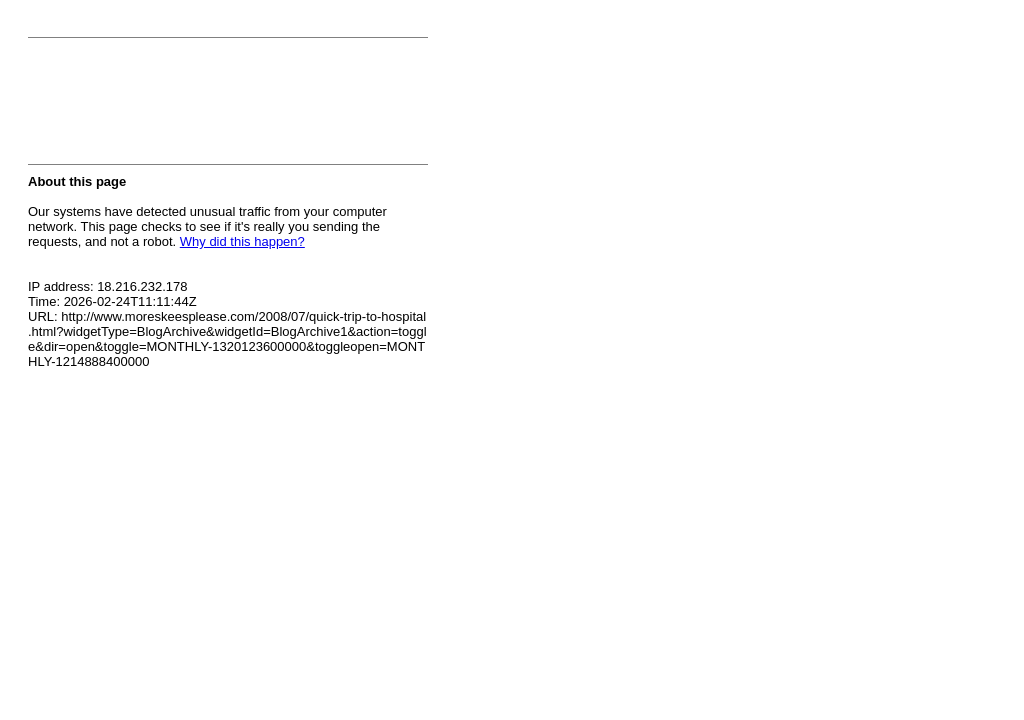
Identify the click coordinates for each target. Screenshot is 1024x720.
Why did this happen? (242, 241)
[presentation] (180, 107)
